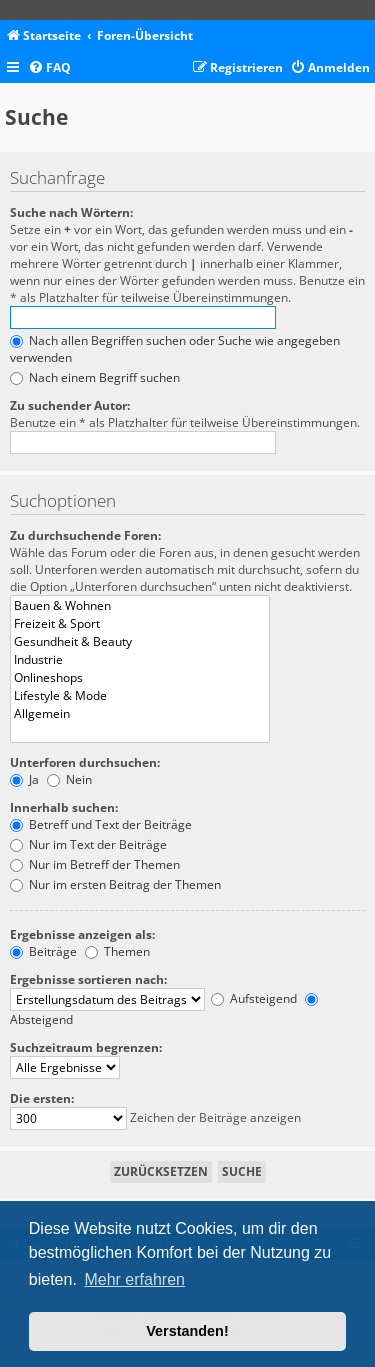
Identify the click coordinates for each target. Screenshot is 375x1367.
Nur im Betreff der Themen (95, 864)
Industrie (140, 660)
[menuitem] (49, 68)
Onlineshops (140, 678)
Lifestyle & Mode (140, 696)
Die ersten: (42, 1098)
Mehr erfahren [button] (134, 1279)
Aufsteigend (254, 998)
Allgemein (140, 714)
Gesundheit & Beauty (140, 642)
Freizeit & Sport (140, 624)
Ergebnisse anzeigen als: (82, 934)
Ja (24, 779)
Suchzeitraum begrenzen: (86, 1047)
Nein (69, 779)
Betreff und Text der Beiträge (101, 824)
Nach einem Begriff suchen (95, 377)
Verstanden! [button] (187, 1331)
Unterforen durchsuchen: (85, 762)
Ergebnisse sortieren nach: (88, 979)
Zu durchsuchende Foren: (85, 535)
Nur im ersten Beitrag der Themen (115, 884)
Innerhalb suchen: (64, 807)
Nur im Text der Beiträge (88, 844)
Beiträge (43, 951)
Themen (117, 951)
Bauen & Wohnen (140, 606)
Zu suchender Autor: (70, 405)
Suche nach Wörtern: (71, 212)
